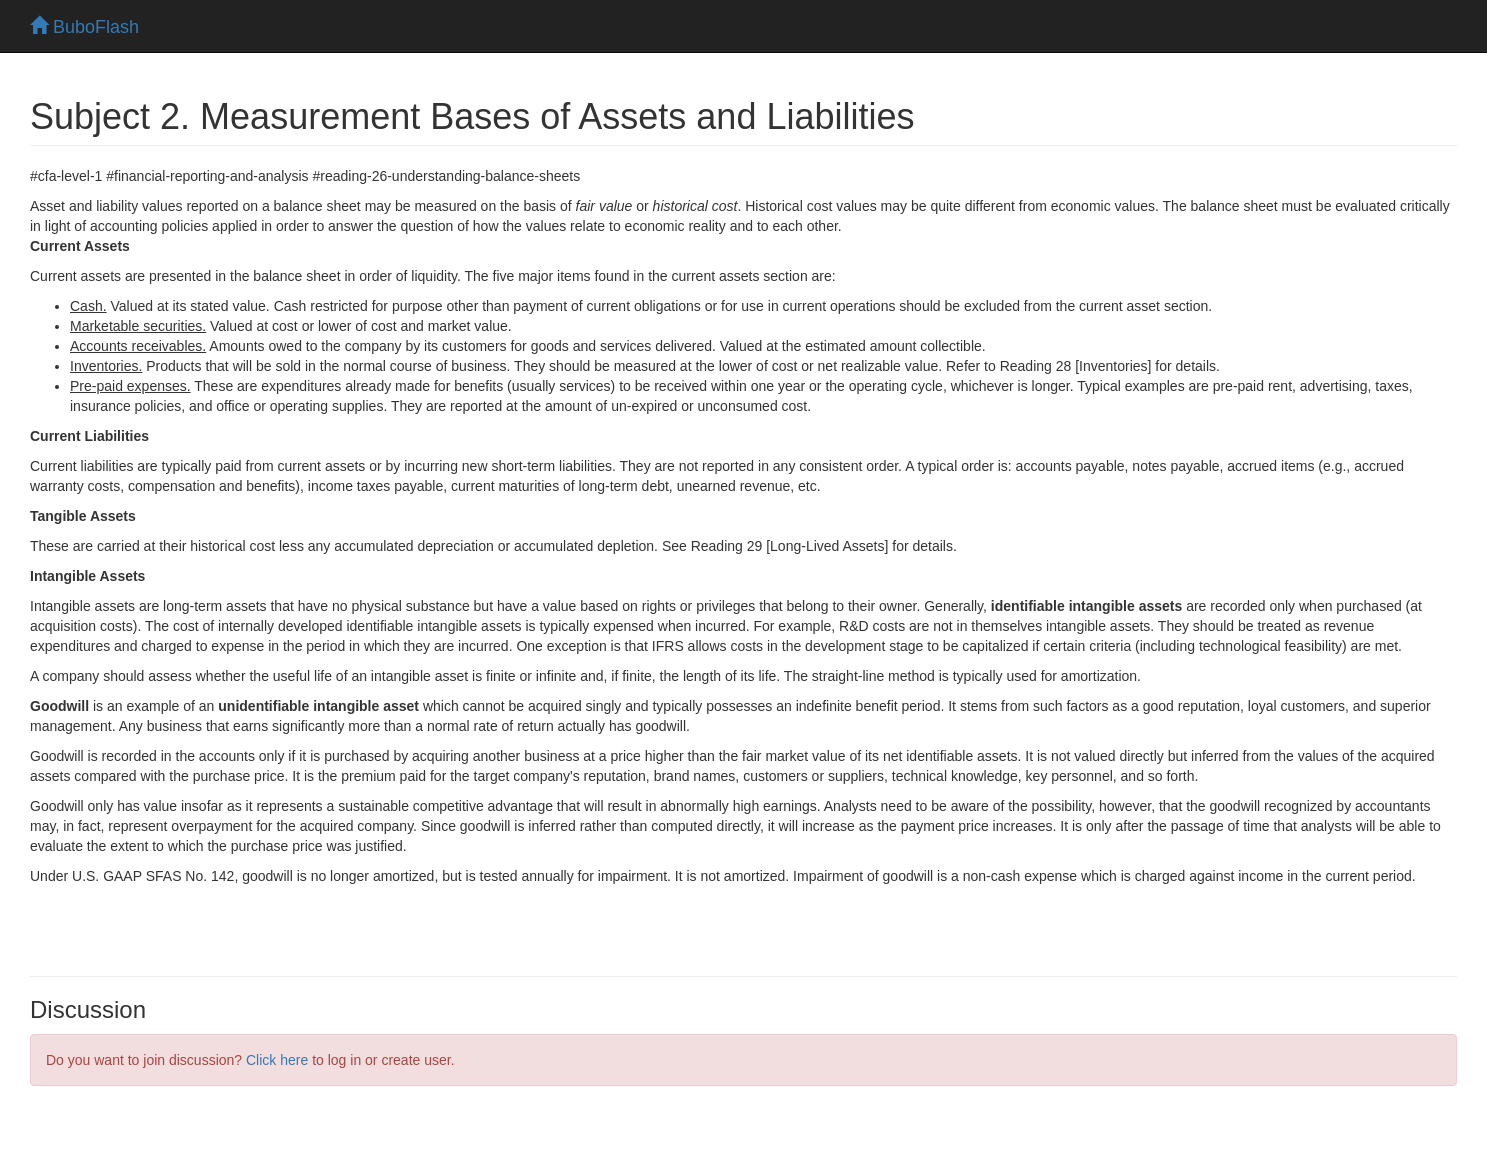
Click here (277, 1060)
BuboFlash (84, 27)
